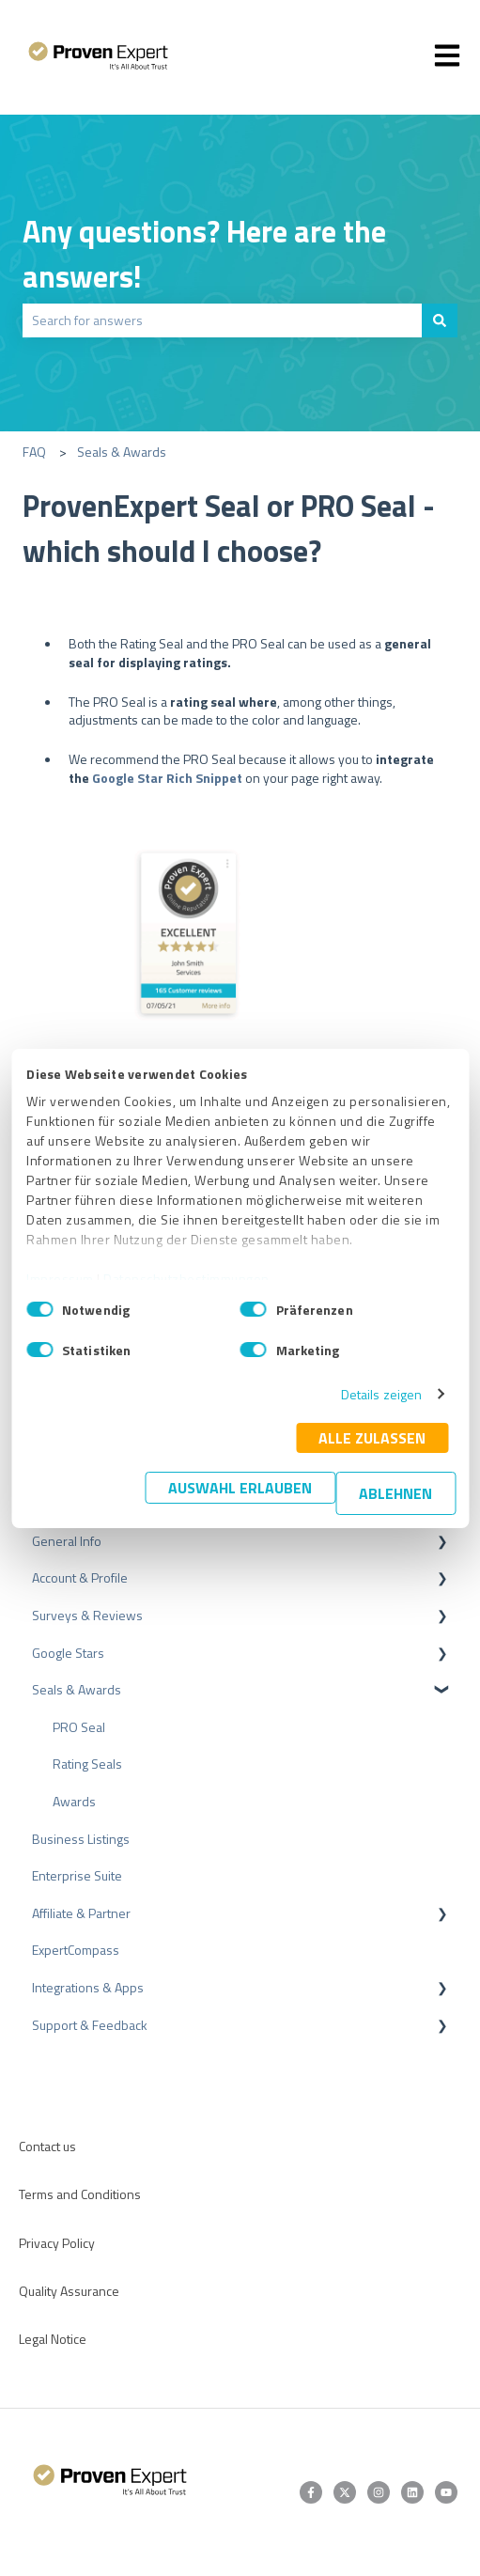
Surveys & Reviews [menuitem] (87, 1615)
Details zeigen (381, 1394)
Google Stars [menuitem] (68, 1653)
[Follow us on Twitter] (344, 2492)
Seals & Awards (121, 451)
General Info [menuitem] (66, 1541)
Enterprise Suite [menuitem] (77, 1875)
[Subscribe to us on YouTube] (446, 2492)
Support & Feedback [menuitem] (89, 2025)
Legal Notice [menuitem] (52, 2339)
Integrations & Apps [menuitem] (88, 1987)
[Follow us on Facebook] (311, 2492)
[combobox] (222, 320)
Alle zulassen (372, 1438)
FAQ (34, 451)
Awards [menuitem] (74, 1801)
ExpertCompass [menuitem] (75, 1949)
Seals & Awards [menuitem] (76, 1689)
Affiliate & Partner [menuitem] (81, 1913)
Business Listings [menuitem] (81, 1839)
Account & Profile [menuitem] (80, 1577)
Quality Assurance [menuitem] (69, 2291)
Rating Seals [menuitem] (87, 1763)
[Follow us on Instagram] (378, 2492)
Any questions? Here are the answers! (204, 254)
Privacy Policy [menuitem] (57, 2243)
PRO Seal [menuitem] (79, 1727)
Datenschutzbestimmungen (186, 1278)
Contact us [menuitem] (47, 2146)
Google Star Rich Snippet (167, 778)
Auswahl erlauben (240, 1487)
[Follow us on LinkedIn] (412, 2492)
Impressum (60, 1278)
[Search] (439, 320)
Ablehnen (395, 1493)
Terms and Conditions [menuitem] (80, 2194)
